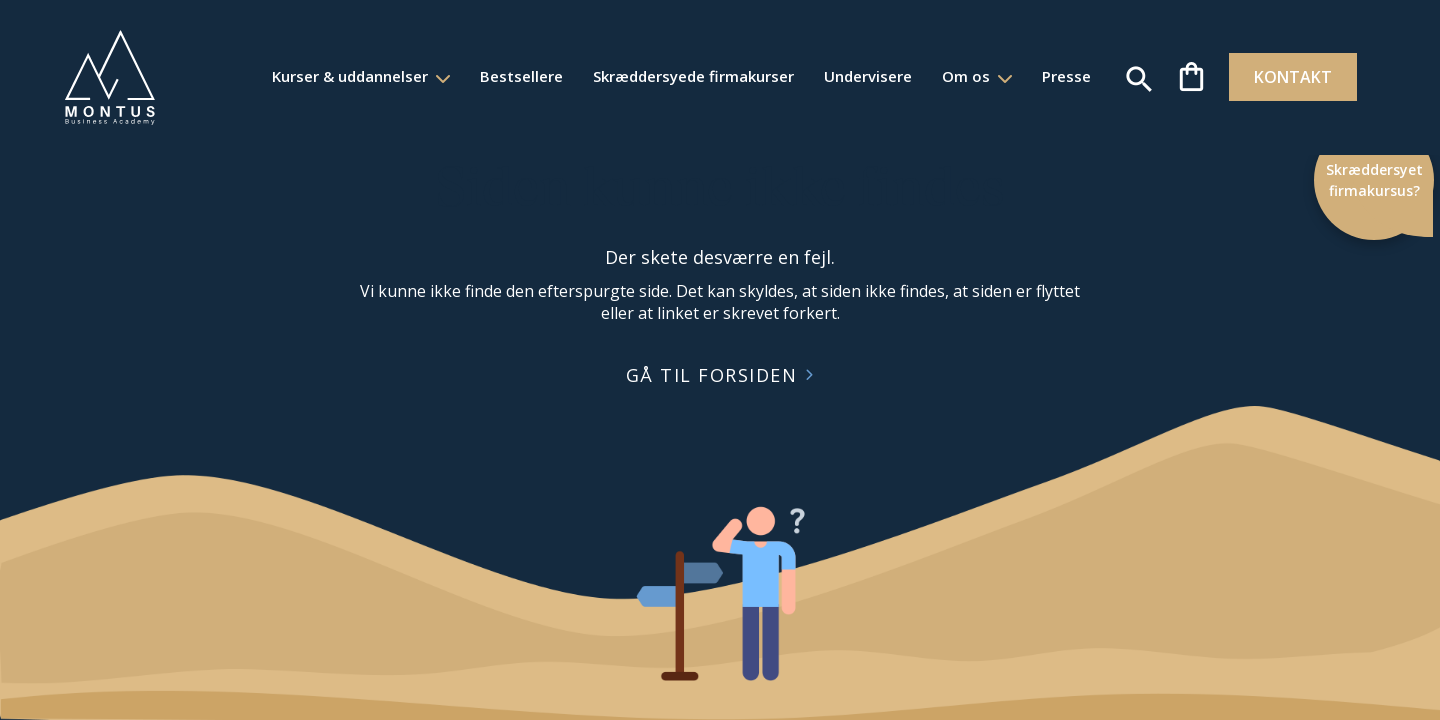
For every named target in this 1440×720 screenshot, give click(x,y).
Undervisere (857, 76)
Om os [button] (957, 76)
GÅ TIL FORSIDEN (712, 375)
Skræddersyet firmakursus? (1377, 179)
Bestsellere (510, 76)
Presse (1055, 76)
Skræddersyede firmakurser (682, 76)
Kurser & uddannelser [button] (341, 76)
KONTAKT (1284, 77)
